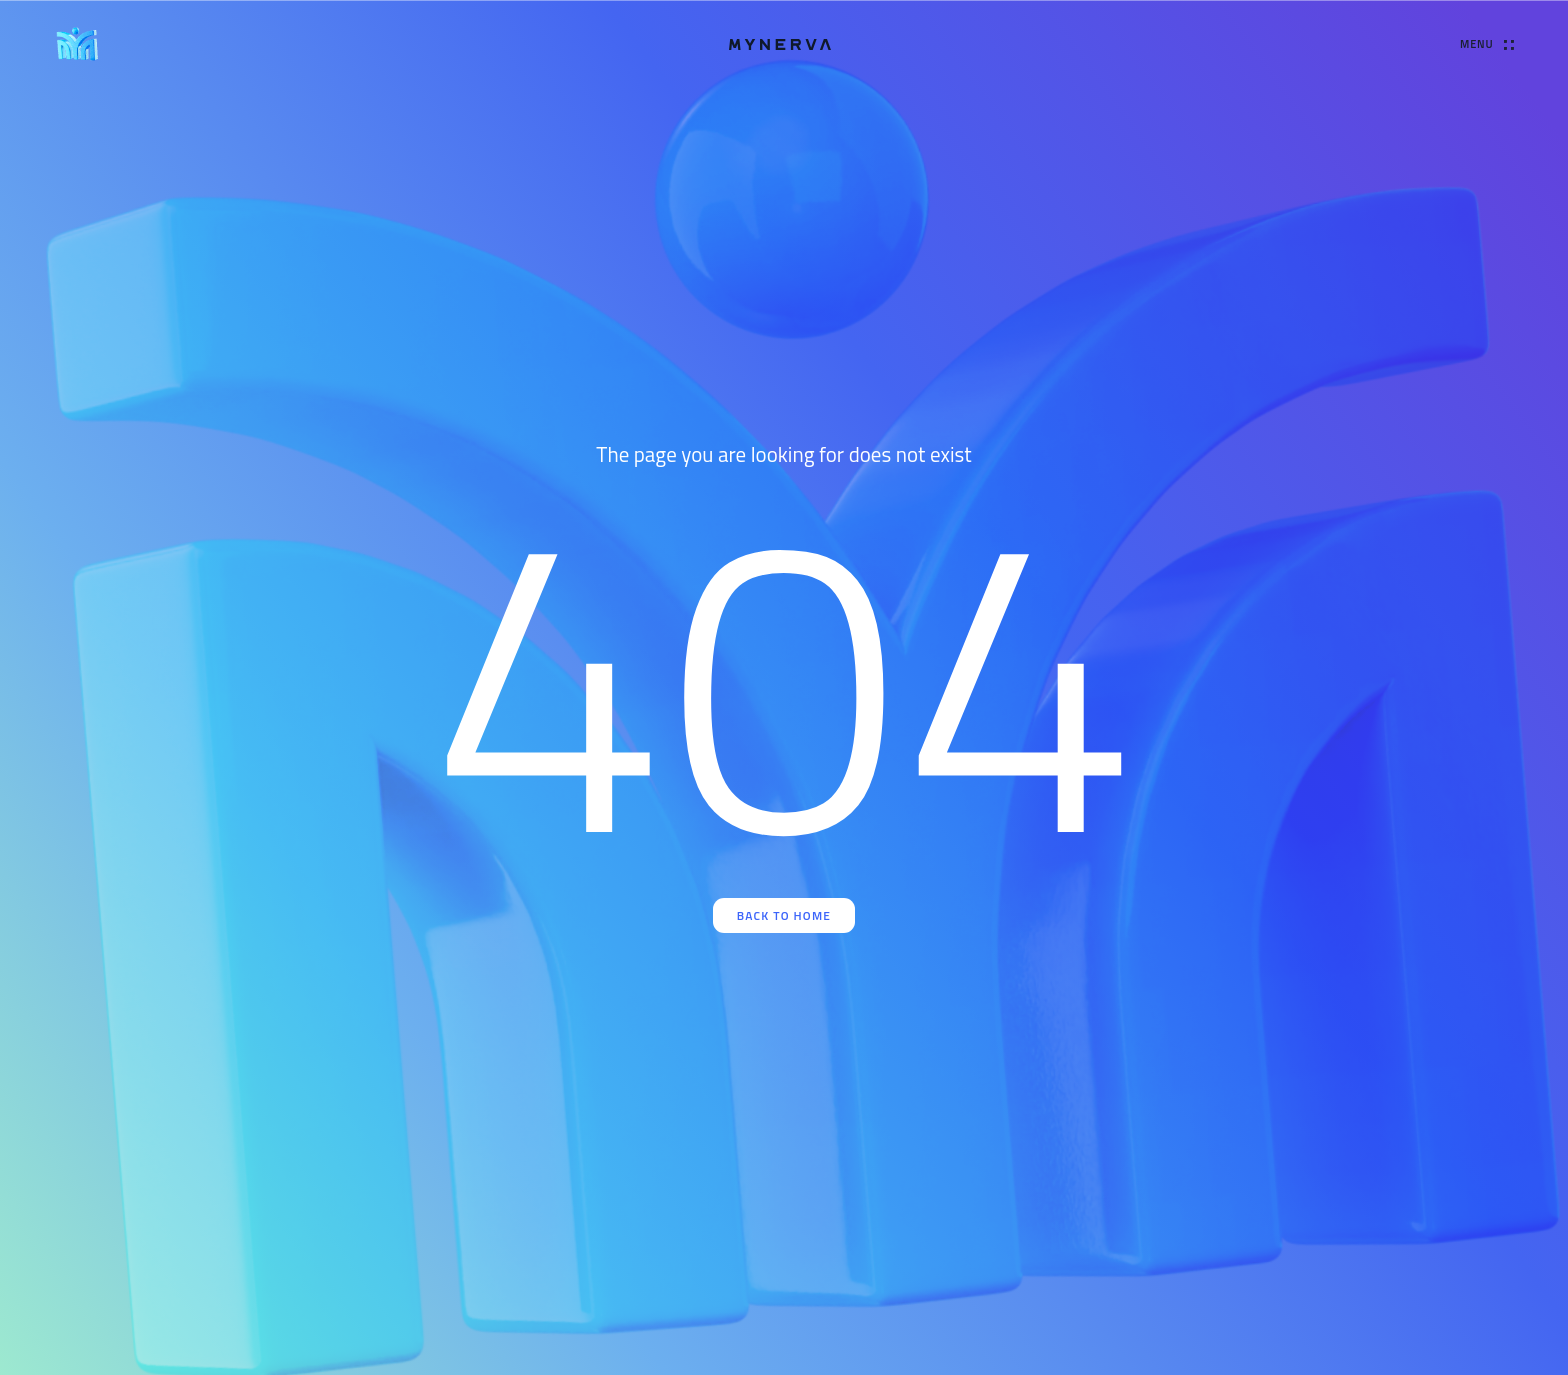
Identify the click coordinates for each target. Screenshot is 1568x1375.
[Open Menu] (1486, 44)
